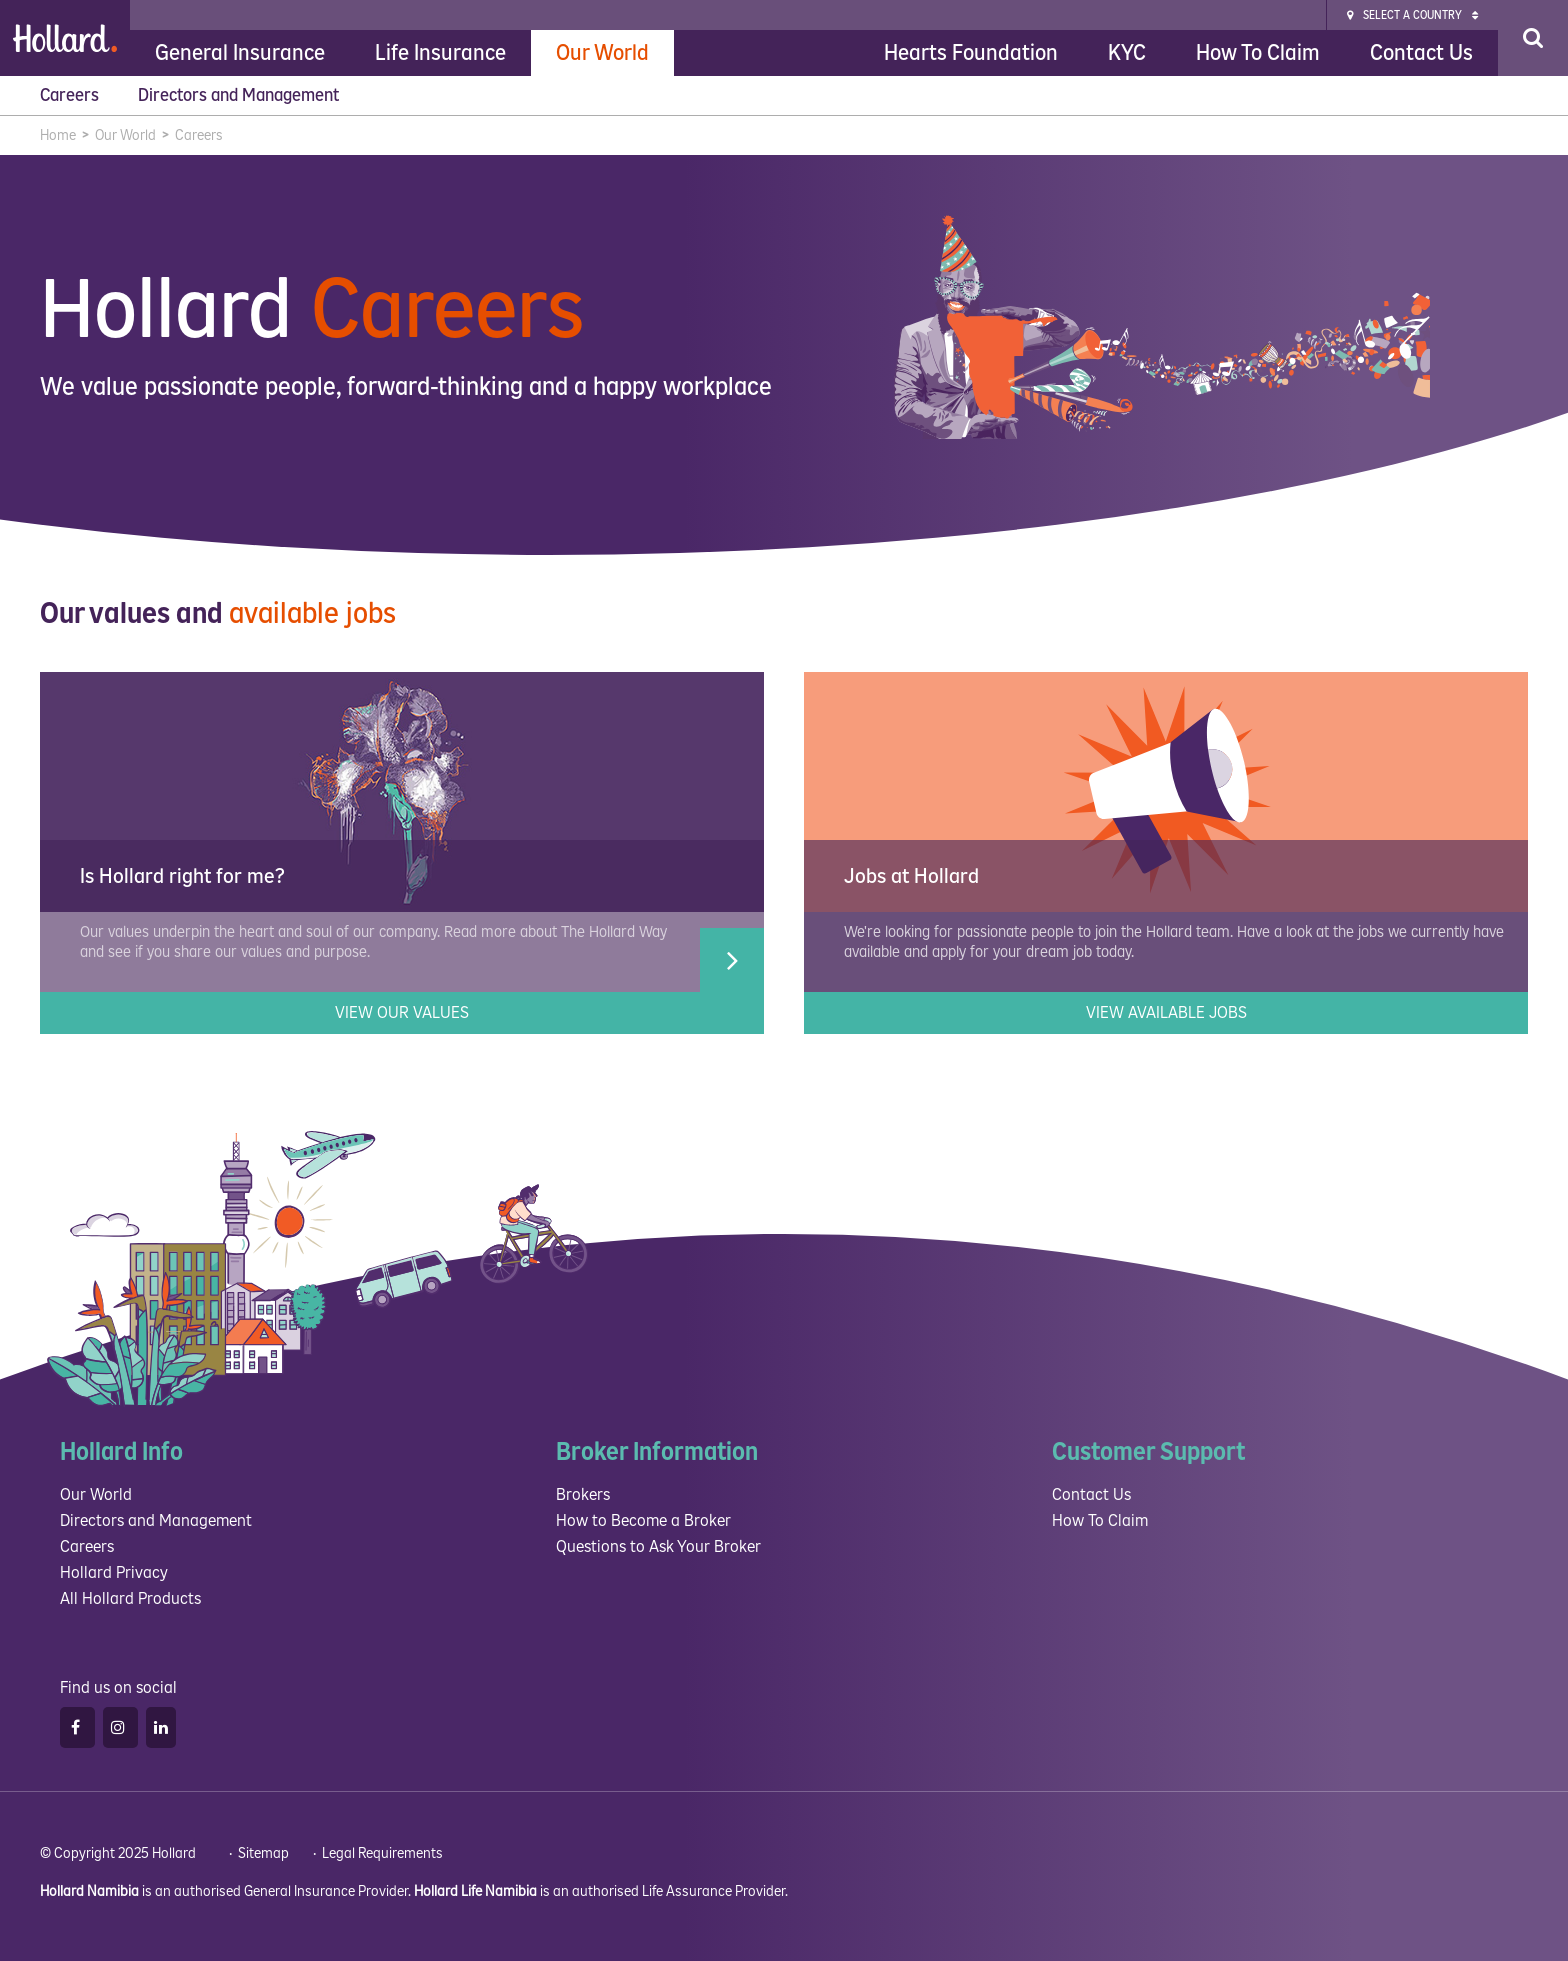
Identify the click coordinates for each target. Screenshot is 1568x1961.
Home (58, 135)
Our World (602, 53)
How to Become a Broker (643, 1520)
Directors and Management (240, 95)
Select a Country (1412, 15)
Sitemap (263, 1853)
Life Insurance (440, 53)
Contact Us (1421, 53)
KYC (1127, 53)
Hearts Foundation (971, 53)
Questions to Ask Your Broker (658, 1546)
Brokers (583, 1494)
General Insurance (240, 53)
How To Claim (1258, 53)
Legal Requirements (382, 1853)
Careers (71, 95)
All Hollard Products (130, 1598)
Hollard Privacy (114, 1572)
